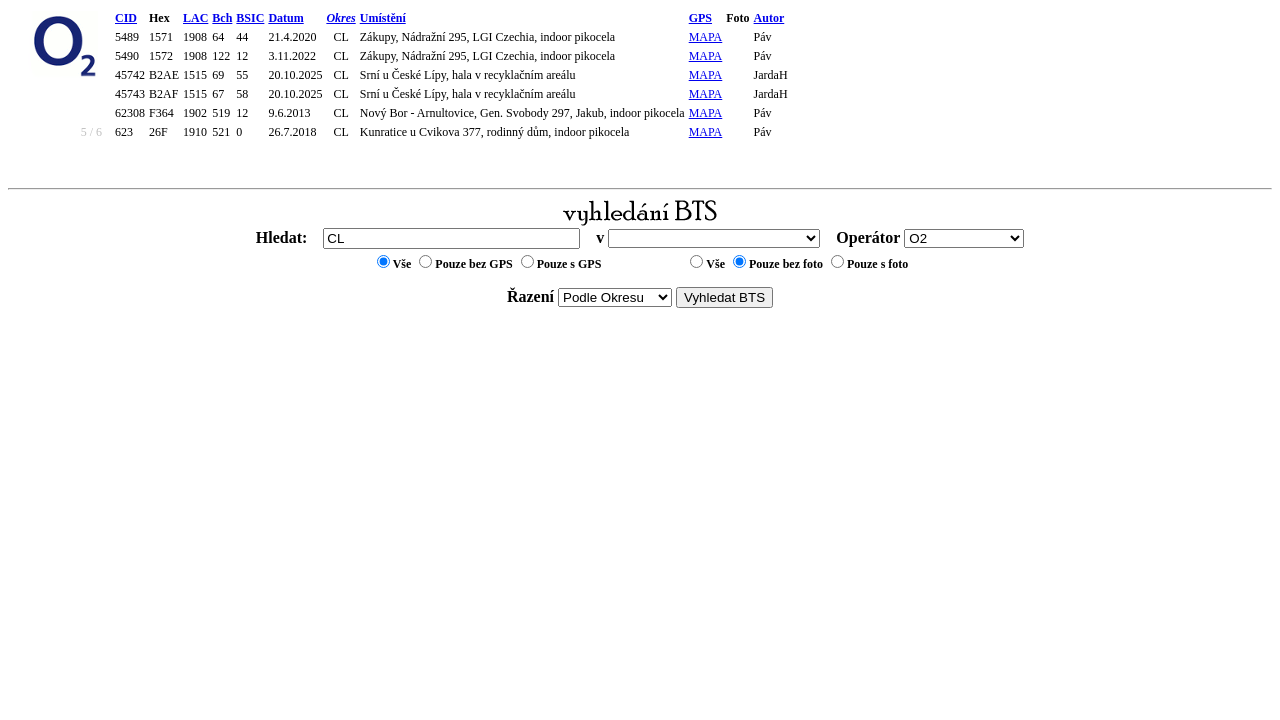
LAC (195, 18)
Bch (222, 18)
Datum (285, 18)
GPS (700, 18)
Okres (340, 18)
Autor (769, 18)
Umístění (383, 18)
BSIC (250, 18)
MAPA (706, 37)
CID (126, 18)
